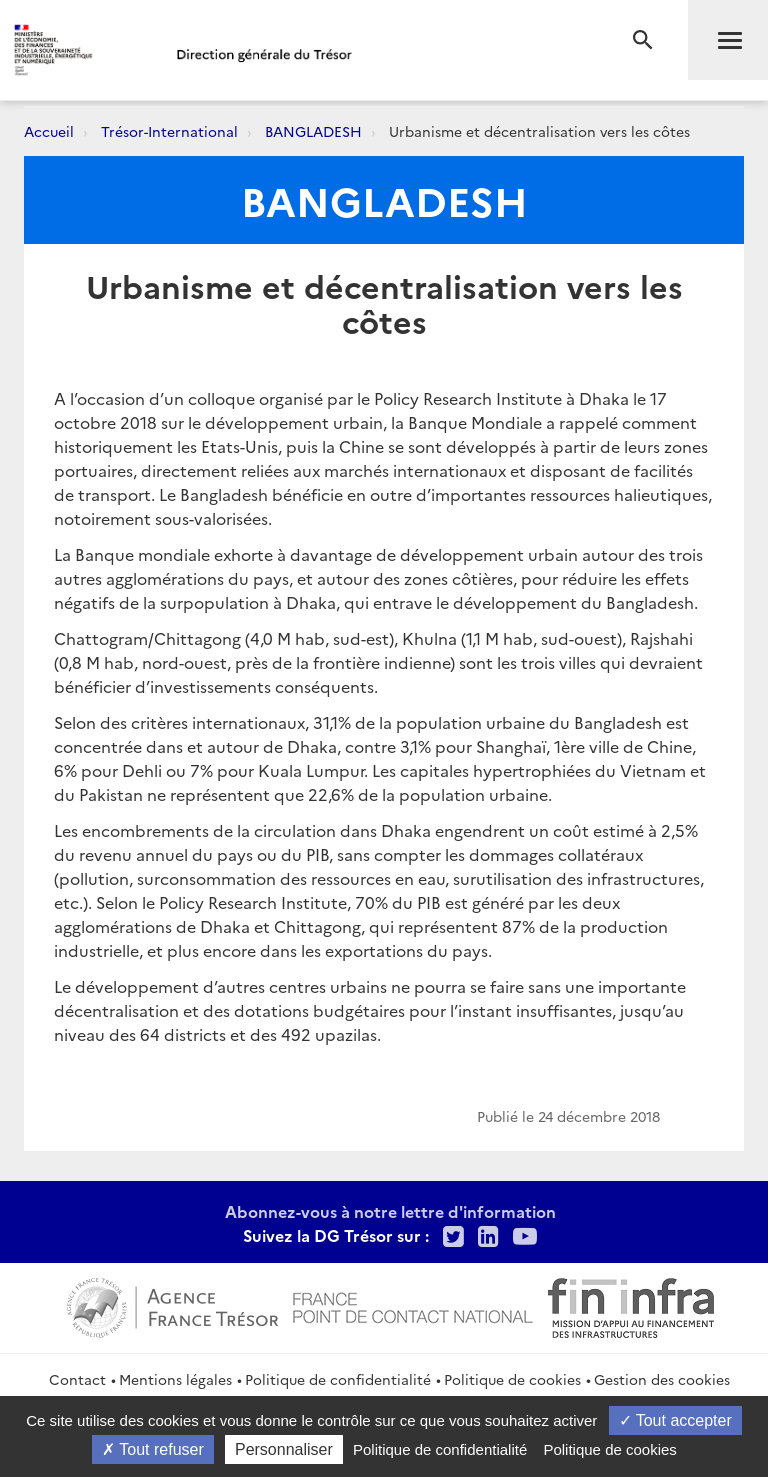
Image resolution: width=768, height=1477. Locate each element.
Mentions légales (175, 1379)
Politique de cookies (512, 1379)
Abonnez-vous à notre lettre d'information (390, 1211)
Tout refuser (153, 1449)
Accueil (49, 131)
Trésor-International (169, 131)
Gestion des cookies (662, 1379)
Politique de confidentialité (338, 1379)
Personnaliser (284, 1449)
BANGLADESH (313, 131)
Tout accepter (675, 1420)
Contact (77, 1379)
